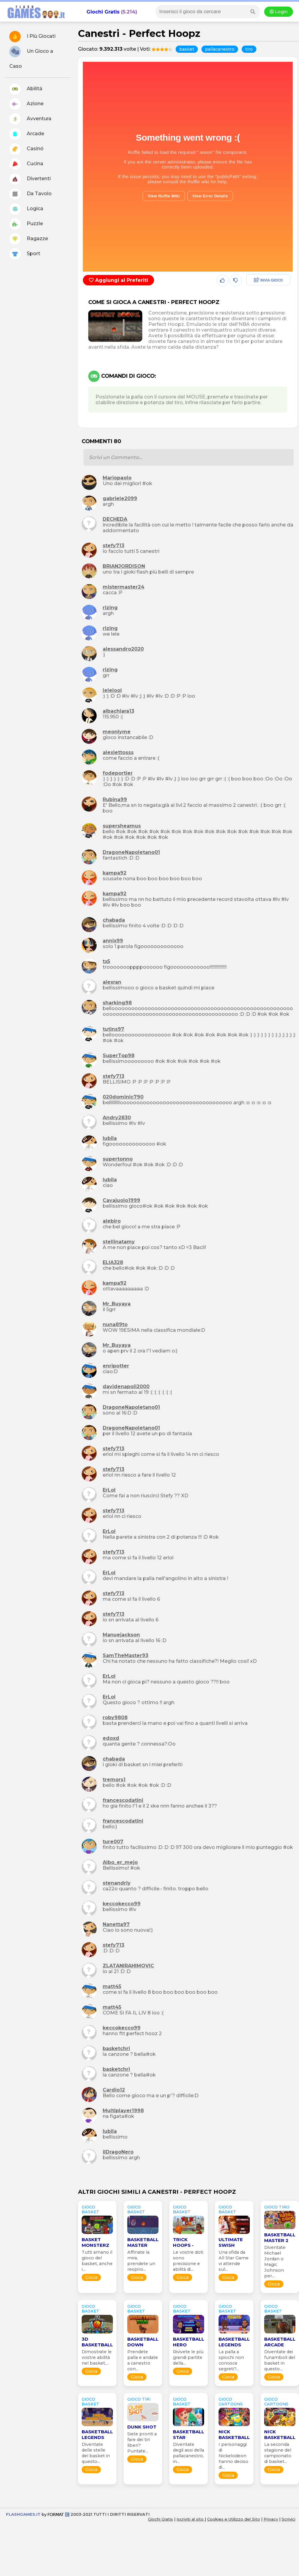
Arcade (26, 134)
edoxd (111, 1738)
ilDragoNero (118, 2152)
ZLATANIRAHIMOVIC (128, 1966)
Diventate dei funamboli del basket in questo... (279, 2360)
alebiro (112, 1221)
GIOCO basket (90, 2209)
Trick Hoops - (183, 2242)
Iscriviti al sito (191, 2519)
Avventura (30, 119)
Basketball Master (143, 2242)
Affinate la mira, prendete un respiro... (141, 2261)
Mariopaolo (117, 478)
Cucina (26, 164)
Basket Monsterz (95, 2242)
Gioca (91, 2277)
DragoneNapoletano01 (131, 852)
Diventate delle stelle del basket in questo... (96, 2453)
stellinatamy (119, 1242)
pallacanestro (219, 49)
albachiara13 (118, 711)
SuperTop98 (118, 1055)
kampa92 (114, 873)
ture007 (113, 1841)
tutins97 (113, 1029)
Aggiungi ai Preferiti (118, 280)
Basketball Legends (234, 2342)
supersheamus (122, 826)
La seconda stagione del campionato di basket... (277, 2453)
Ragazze (28, 239)
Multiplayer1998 (123, 2110)
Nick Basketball (234, 2434)
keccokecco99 (121, 1904)
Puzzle (26, 224)
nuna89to (115, 1324)
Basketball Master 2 (279, 2237)
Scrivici (288, 2519)
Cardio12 (114, 2090)
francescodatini (123, 1800)
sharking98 (117, 1003)
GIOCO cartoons (231, 2401)
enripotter (116, 1366)
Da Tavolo (30, 194)
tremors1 (114, 1779)
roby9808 (115, 1717)
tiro (249, 49)
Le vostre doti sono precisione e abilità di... (188, 2261)
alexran (112, 982)
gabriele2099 (120, 498)
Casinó (26, 149)
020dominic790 (123, 1097)
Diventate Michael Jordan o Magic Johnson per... (274, 2262)
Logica (26, 209)
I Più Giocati (32, 36)
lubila (110, 1138)
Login (279, 11)
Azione (26, 104)
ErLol (109, 1490)
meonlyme (117, 732)
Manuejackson (121, 1635)
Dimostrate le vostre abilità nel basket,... (97, 2357)
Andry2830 (117, 1117)
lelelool (112, 690)
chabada (114, 920)
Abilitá (25, 89)
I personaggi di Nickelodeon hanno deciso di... (233, 2456)
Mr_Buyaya (117, 1304)
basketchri (116, 2048)
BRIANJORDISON (124, 566)
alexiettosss (118, 752)
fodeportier (118, 773)
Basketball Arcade (279, 2342)
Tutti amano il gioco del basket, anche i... (97, 2261)
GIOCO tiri (138, 2399)
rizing (110, 607)
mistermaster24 (123, 587)
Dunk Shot (141, 2427)
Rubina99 (115, 799)
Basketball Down (143, 2342)
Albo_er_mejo (120, 1862)
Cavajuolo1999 (121, 1200)
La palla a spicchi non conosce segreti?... (231, 2360)
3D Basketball (97, 2342)
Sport (24, 254)
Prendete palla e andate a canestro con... (142, 2360)
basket (186, 49)
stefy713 (113, 545)
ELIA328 (113, 1262)
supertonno (118, 1159)
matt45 (112, 1986)
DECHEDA (115, 519)
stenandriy (117, 1883)
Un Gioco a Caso (31, 57)
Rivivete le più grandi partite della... (188, 2357)
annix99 (113, 941)
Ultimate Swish (231, 2242)
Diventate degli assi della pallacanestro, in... (188, 2453)
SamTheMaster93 (125, 1655)
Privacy (271, 2519)
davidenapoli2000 (126, 1386)
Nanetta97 (116, 1924)
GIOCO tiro (276, 2207)
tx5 (106, 961)
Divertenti (30, 179)
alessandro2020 (123, 649)
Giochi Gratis (102, 12)
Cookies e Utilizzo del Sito (233, 2519)
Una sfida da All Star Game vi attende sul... (234, 2261)
